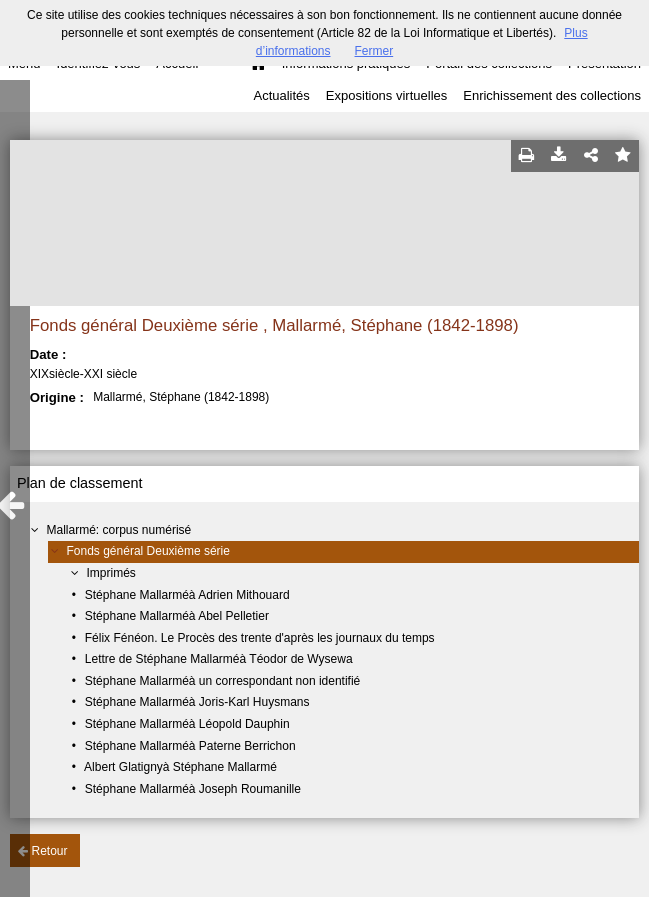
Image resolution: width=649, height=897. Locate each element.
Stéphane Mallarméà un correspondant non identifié (223, 681)
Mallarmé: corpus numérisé (119, 530)
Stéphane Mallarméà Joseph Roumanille (193, 789)
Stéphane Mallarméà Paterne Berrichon (190, 746)
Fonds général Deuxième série (148, 551)
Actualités (281, 95)
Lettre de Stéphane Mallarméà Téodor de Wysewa (219, 659)
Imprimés (111, 573)
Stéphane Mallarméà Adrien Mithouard (187, 595)
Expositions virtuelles (386, 95)
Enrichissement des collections (552, 95)
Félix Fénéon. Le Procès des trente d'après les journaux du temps (260, 638)
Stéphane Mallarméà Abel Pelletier (177, 616)
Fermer (374, 51)
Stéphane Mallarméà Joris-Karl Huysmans (197, 702)
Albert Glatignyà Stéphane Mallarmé (180, 767)
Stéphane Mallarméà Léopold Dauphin (187, 724)
